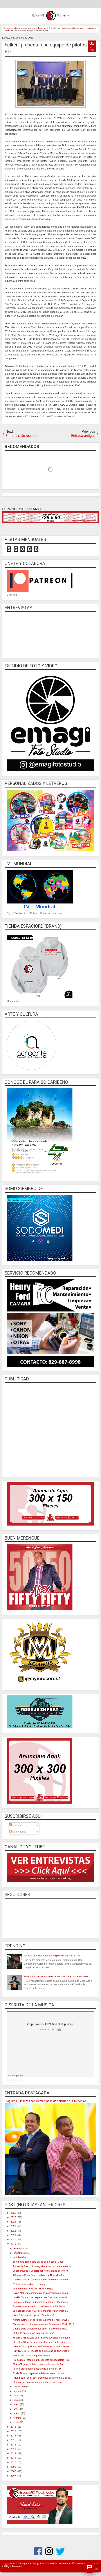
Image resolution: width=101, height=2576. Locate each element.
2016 (13, 2435)
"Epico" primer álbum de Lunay (29, 2284)
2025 (13, 2217)
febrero (17, 2417)
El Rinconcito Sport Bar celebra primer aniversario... (40, 2310)
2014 (13, 2444)
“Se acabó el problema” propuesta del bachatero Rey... (41, 2360)
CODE (96, 2569)
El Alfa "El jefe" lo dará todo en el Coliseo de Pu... (39, 2364)
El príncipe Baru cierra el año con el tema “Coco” (38, 2261)
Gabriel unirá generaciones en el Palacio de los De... (40, 2328)
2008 (13, 2471)
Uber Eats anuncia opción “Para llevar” (33, 2315)
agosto (17, 2391)
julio (15, 2395)
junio (16, 2400)
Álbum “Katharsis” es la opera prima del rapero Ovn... (41, 2319)
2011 (13, 2457)
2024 (13, 2221)
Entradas (15, 1825)
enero (16, 2422)
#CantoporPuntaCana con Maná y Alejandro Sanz (39, 2275)
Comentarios (17, 1831)
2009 (13, 2467)
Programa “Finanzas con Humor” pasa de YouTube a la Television (45, 2101)
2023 (13, 2226)
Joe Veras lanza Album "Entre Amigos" (33, 2288)
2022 (13, 2230)
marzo (17, 2413)
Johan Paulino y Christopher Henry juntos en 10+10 (40, 2270)
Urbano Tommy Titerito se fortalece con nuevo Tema (41, 2346)
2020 (13, 2239)
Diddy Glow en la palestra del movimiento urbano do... (41, 2373)
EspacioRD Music (15, 2080)
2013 (13, 2449)
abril (16, 2409)
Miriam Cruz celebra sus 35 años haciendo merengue (41, 2337)
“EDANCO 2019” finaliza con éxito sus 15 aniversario (41, 2351)
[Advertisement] (44, 1429)
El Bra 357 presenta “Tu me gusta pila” (33, 2333)
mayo (16, 2404)
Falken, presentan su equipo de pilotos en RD (49, 48)
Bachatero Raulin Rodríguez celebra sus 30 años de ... (41, 2302)
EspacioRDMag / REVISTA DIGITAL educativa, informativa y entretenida (60, 2563)
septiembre (19, 2386)
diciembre (19, 2248)
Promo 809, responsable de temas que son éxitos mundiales (56, 1976)
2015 (13, 2440)
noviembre (19, 2253)
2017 (13, 2431)
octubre (17, 2257)
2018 (13, 2426)
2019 (13, 2244)
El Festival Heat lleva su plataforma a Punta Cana (39, 2342)
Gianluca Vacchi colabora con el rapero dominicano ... (41, 2279)
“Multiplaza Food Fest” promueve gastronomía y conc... (42, 2377)
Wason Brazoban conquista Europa (31, 2355)
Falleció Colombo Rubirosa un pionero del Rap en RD (52, 1955)
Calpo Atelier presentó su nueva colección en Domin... (41, 2293)
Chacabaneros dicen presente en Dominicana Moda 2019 (43, 2324)
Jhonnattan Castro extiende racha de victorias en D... (41, 2382)
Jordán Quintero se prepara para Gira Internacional (40, 2297)
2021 (13, 2235)
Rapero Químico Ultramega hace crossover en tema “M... (43, 2266)
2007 (13, 2475)
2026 (13, 2213)
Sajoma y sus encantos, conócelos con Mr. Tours (39, 2306)
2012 (13, 2453)
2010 (13, 2462)
